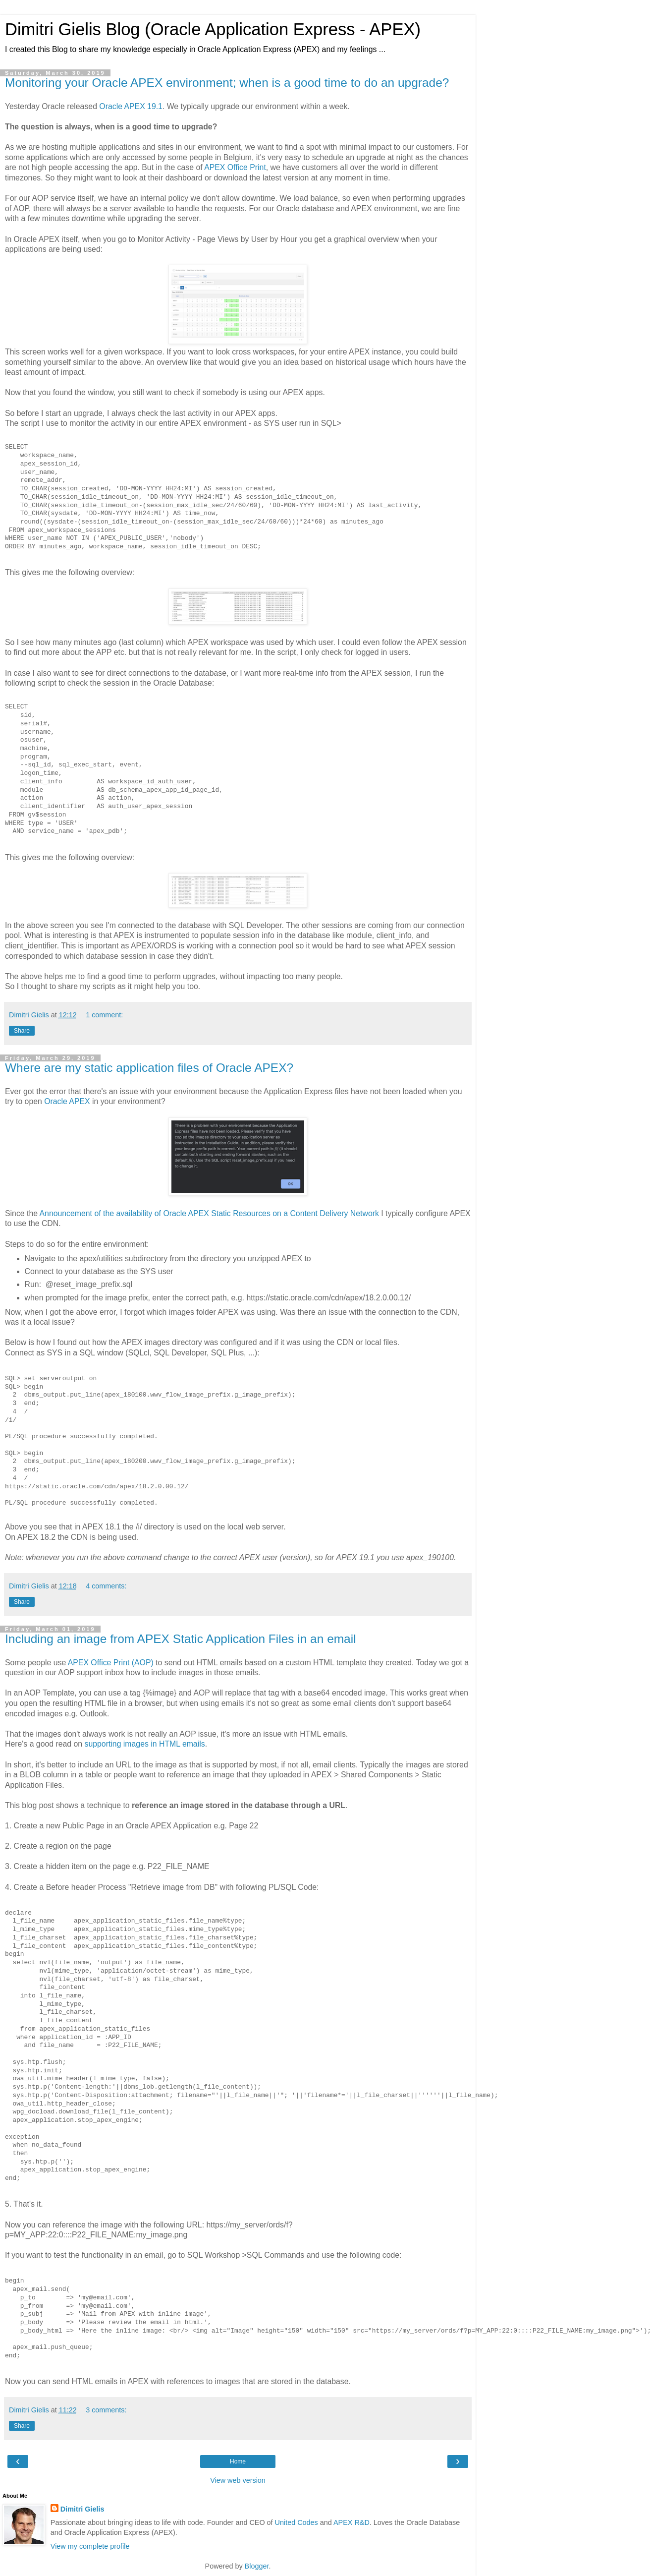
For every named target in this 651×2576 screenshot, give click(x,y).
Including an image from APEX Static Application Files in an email (180, 1638)
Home (238, 2461)
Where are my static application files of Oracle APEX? (149, 1067)
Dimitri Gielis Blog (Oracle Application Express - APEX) (213, 29)
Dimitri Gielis (82, 2509)
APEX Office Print (235, 167)
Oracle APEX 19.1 (131, 106)
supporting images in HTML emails (145, 1744)
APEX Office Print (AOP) (111, 1662)
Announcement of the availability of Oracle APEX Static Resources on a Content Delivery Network (209, 1213)
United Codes (296, 2522)
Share (22, 1030)
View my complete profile (90, 2546)
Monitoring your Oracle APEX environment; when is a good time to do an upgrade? (227, 82)
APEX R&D (351, 2522)
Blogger (257, 2566)
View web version (238, 2480)
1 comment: (104, 1015)
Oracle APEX (67, 1101)
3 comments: (106, 2410)
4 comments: (106, 1586)
